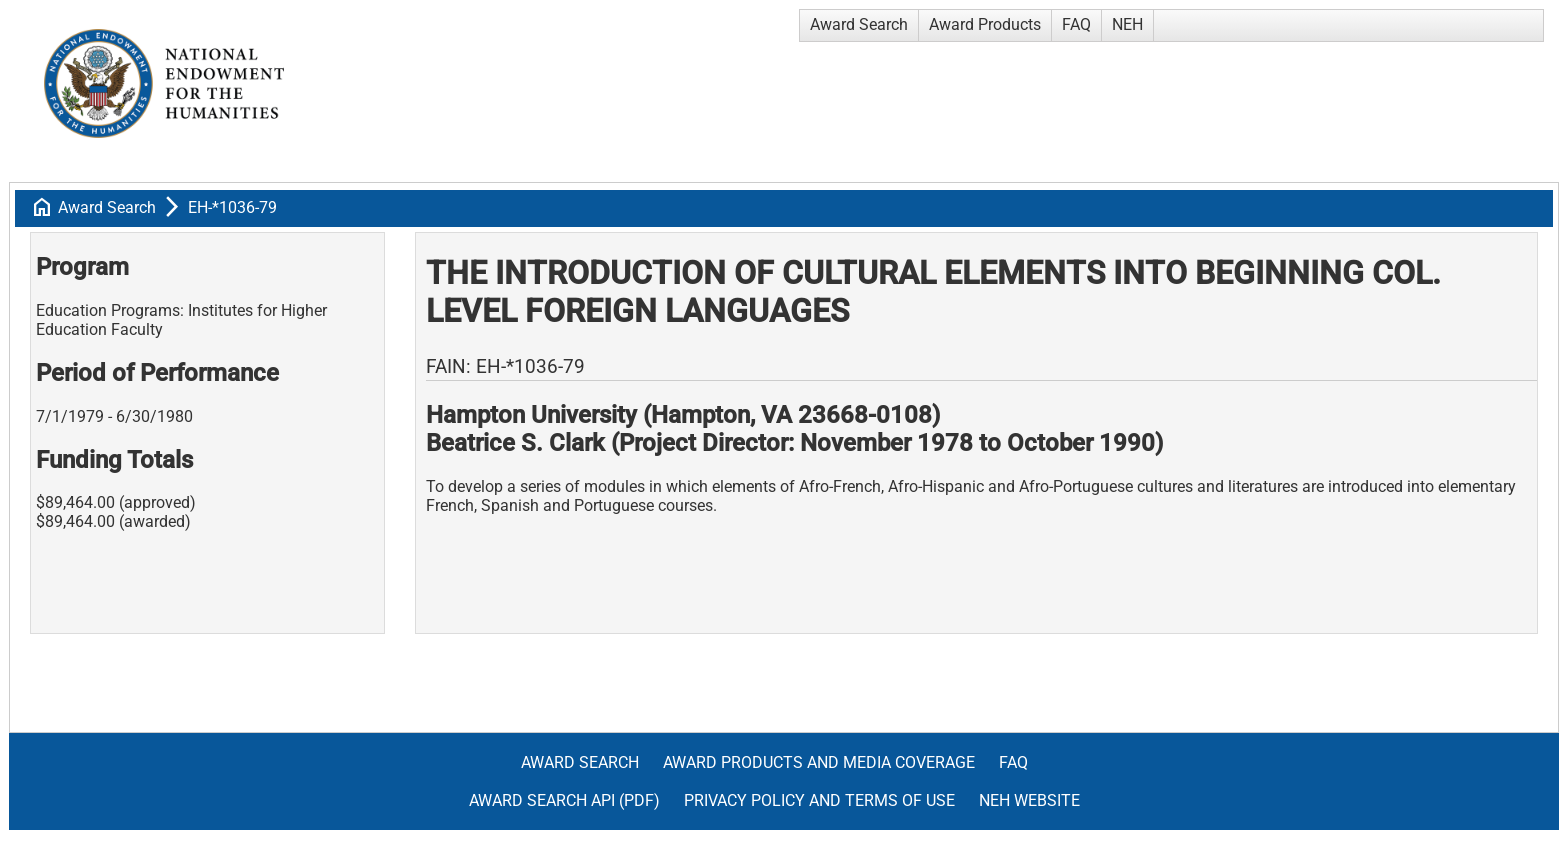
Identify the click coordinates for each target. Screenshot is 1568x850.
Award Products (985, 24)
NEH (1127, 24)
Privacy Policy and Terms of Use (819, 800)
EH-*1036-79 (232, 207)
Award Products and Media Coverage (819, 762)
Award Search (859, 24)
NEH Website (1029, 800)
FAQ (1076, 24)
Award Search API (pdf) (564, 800)
